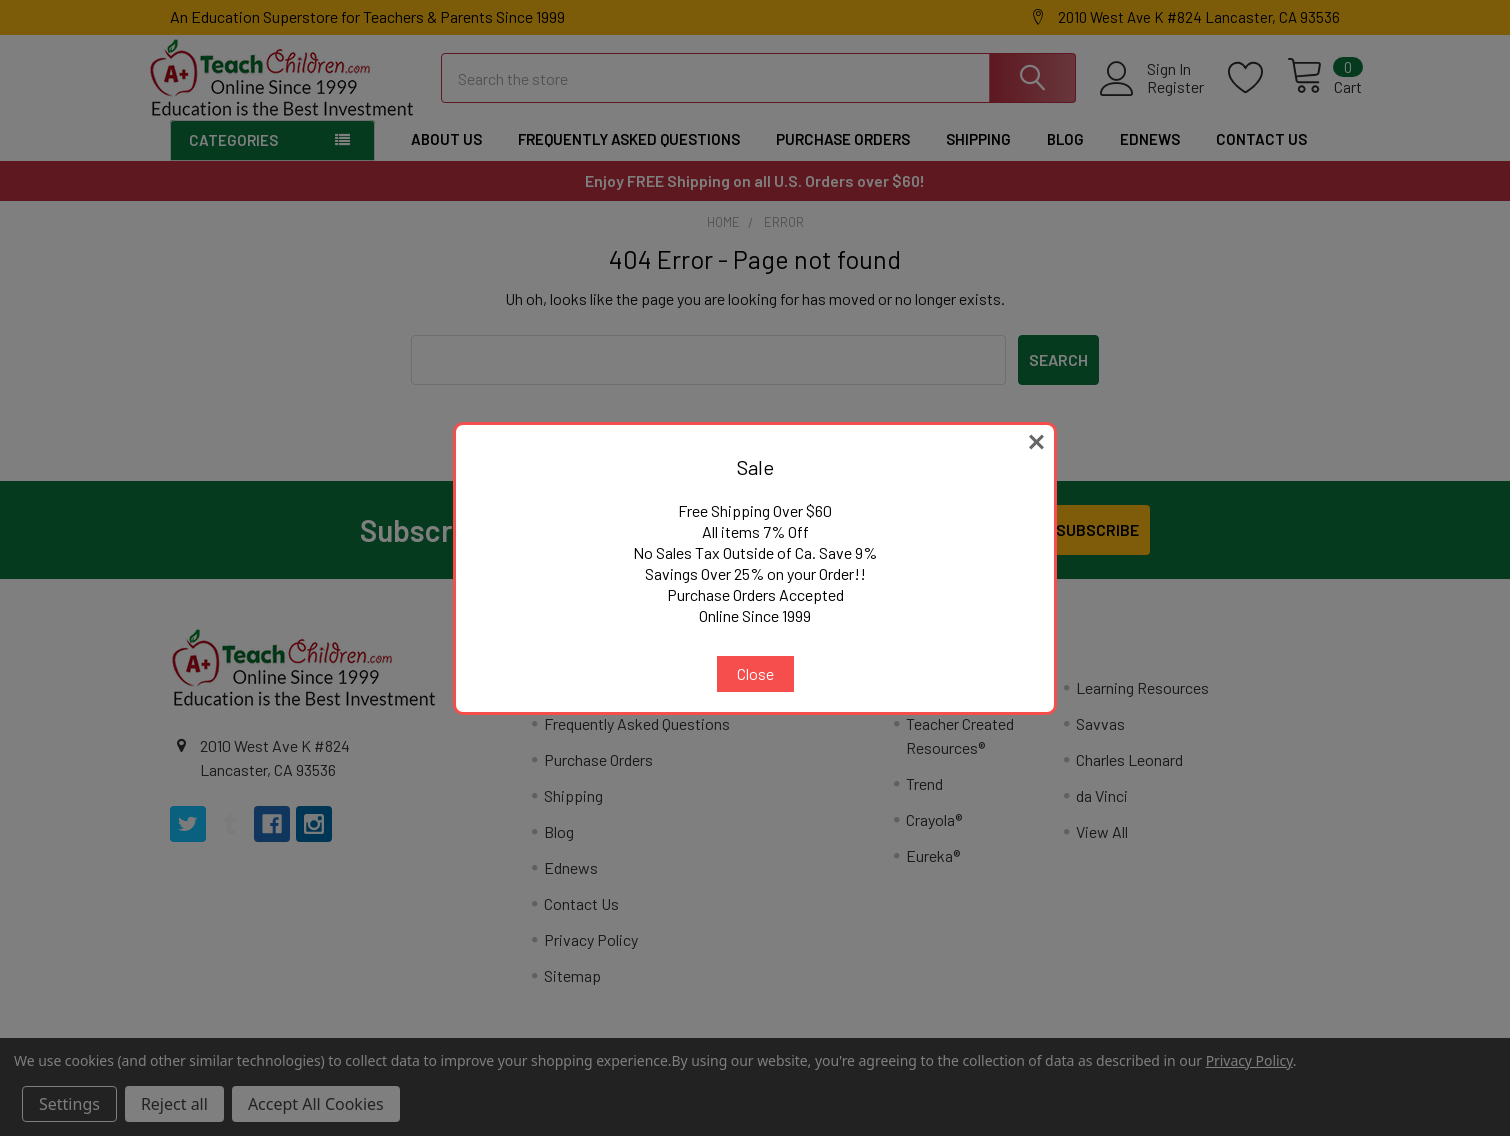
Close (755, 673)
